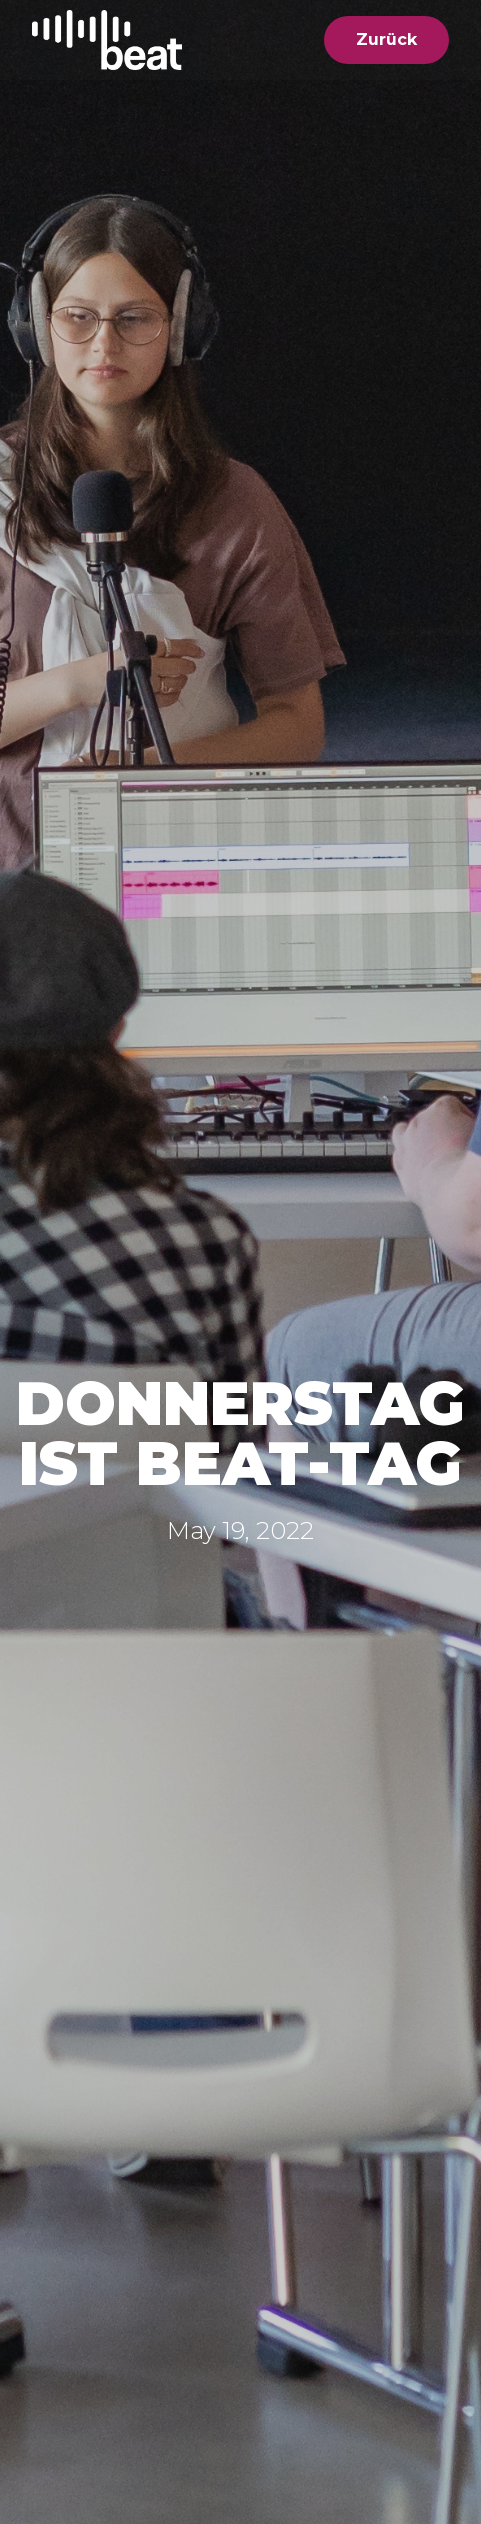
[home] (107, 39)
